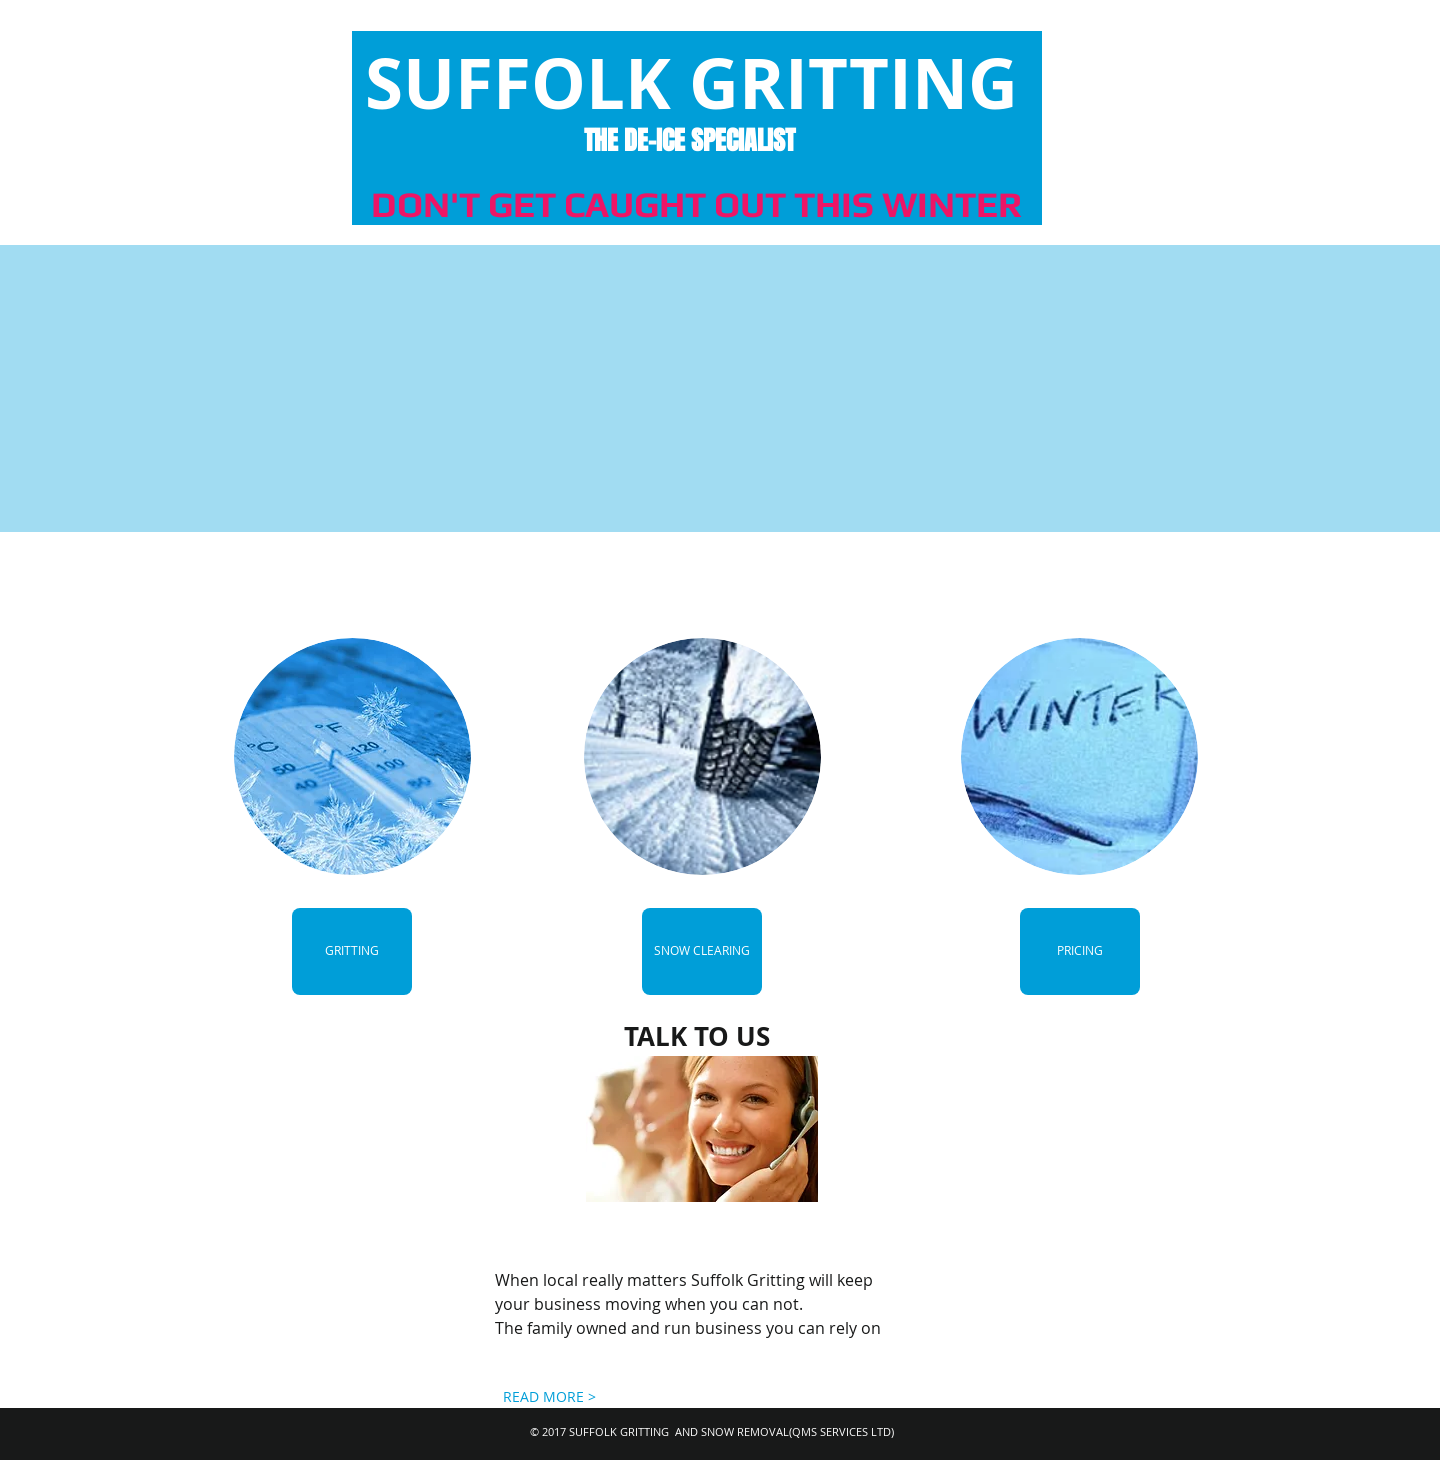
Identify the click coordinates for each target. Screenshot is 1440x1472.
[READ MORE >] (549, 1397)
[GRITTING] (352, 951)
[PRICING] (1080, 951)
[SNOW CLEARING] (702, 951)
